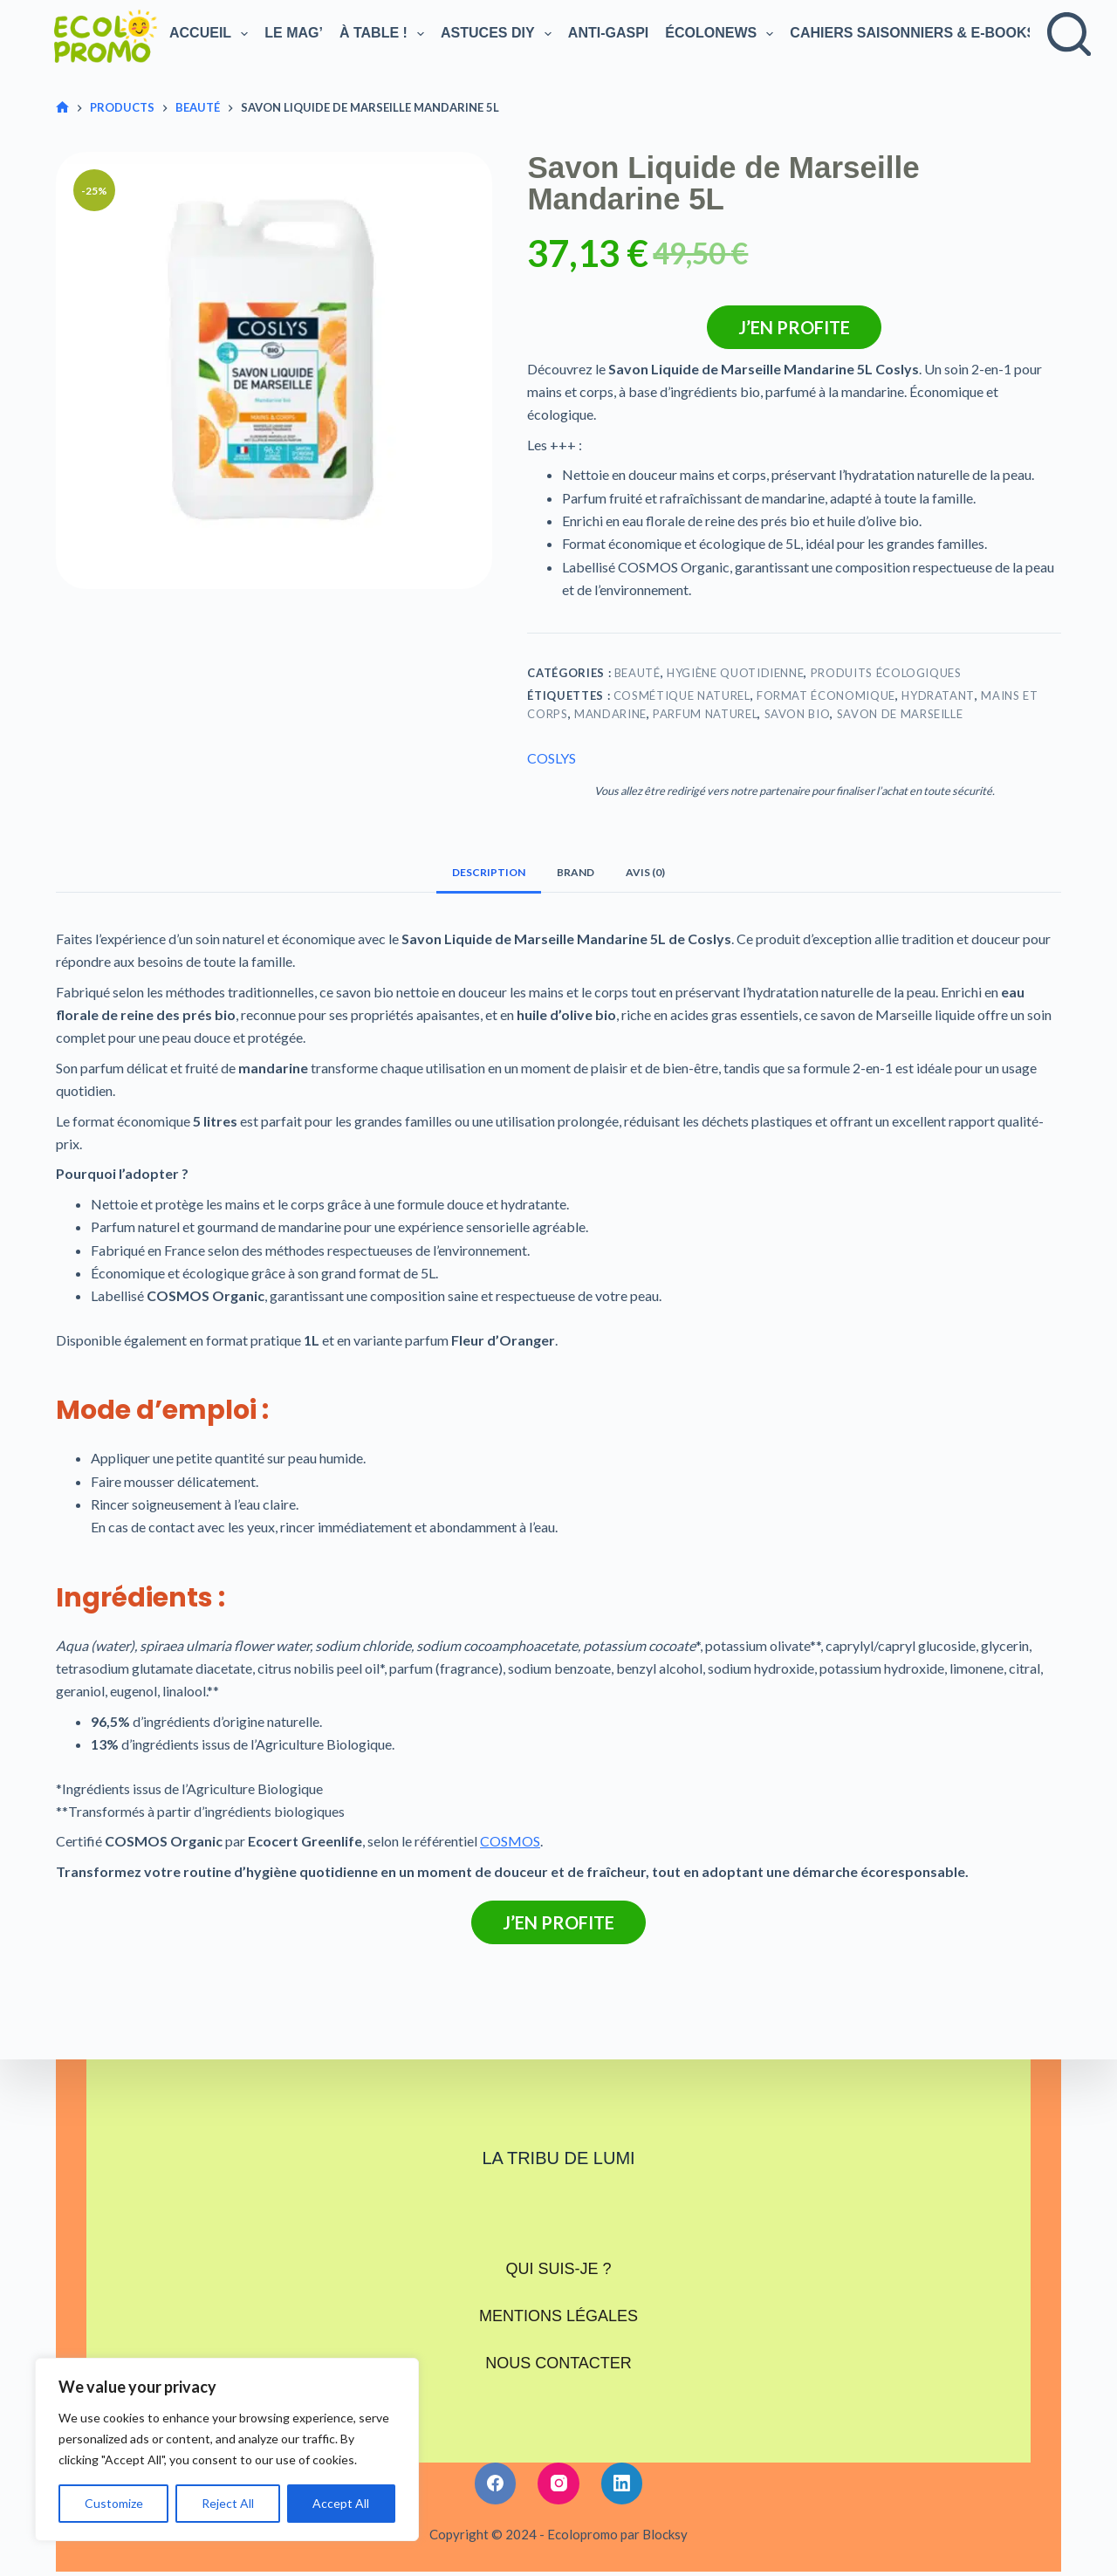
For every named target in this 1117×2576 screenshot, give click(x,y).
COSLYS (551, 758)
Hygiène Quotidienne (735, 673)
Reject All (228, 2503)
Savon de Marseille (900, 714)
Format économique (826, 695)
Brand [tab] (575, 872)
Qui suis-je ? (558, 2262)
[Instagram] (558, 2447)
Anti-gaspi (608, 32)
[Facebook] (496, 2447)
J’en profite (794, 327)
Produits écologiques (886, 673)
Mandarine (610, 714)
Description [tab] (488, 872)
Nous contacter (558, 2332)
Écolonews (721, 34)
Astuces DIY (498, 34)
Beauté (637, 673)
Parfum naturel (705, 714)
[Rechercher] (1069, 34)
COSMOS (510, 1841)
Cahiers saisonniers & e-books (923, 34)
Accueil (210, 34)
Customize (114, 2503)
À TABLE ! (383, 34)
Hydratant (938, 695)
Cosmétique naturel (681, 695)
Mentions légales (558, 2297)
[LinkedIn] (622, 2447)
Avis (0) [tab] (645, 872)
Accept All (340, 2503)
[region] (227, 2449)
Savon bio (797, 714)
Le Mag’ (293, 32)
